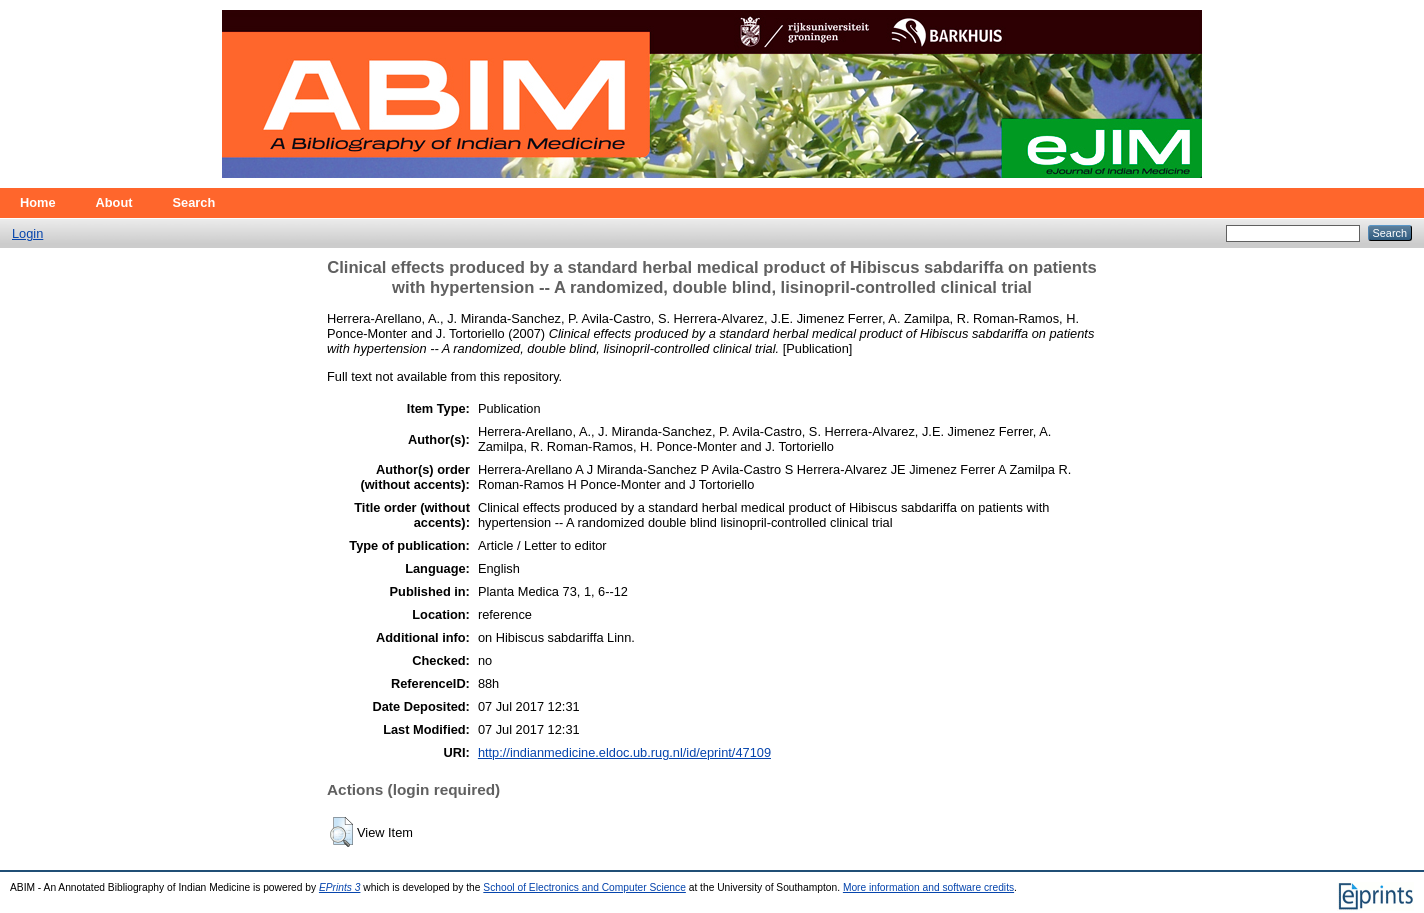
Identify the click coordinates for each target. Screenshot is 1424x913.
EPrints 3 (340, 887)
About (114, 202)
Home (38, 202)
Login (27, 233)
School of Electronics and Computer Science (584, 887)
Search (194, 202)
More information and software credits (928, 887)
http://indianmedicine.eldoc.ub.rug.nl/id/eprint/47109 (624, 752)
